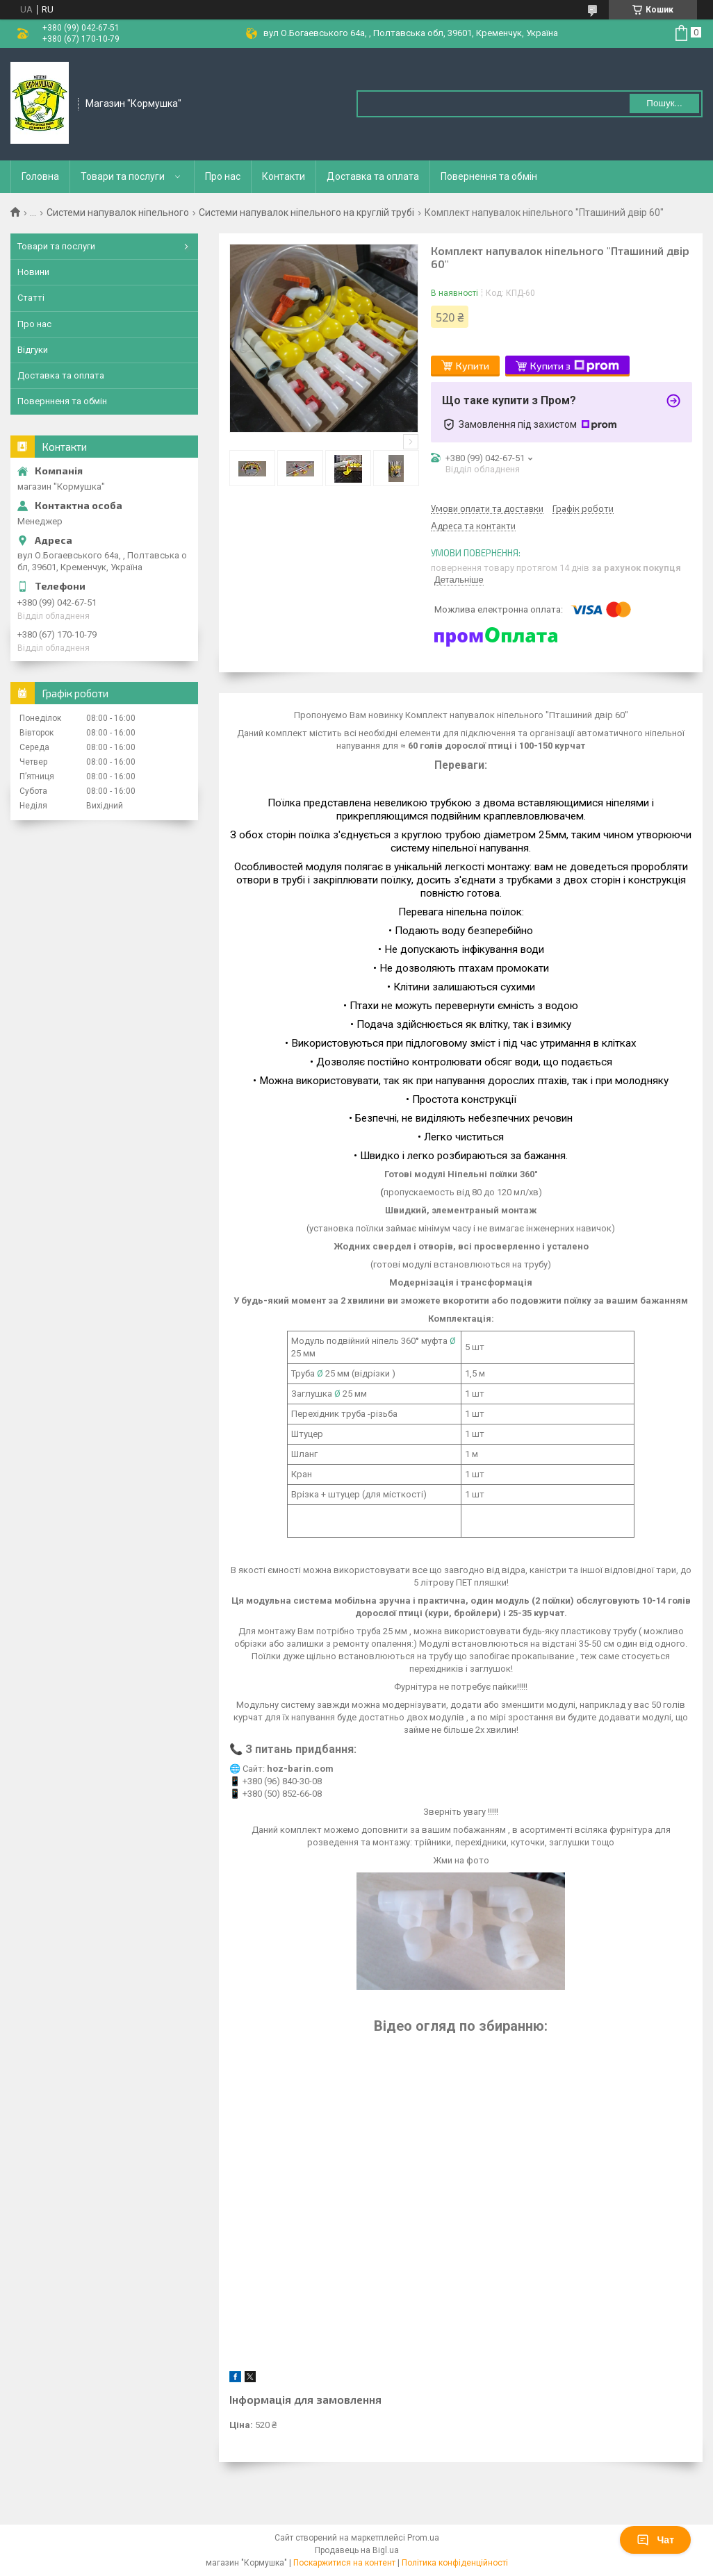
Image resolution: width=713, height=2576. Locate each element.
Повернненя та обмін (62, 401)
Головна (40, 176)
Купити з (574, 366)
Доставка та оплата (373, 176)
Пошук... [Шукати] (664, 103)
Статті (30, 297)
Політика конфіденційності (455, 2563)
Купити (472, 366)
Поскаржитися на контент (344, 2563)
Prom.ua (423, 2538)
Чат (655, 2540)
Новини (33, 272)
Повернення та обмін (489, 176)
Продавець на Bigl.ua (357, 2550)
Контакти (283, 176)
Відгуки (32, 349)
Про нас (222, 176)
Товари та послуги (123, 176)
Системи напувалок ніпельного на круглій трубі (306, 212)
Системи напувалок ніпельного (118, 212)
